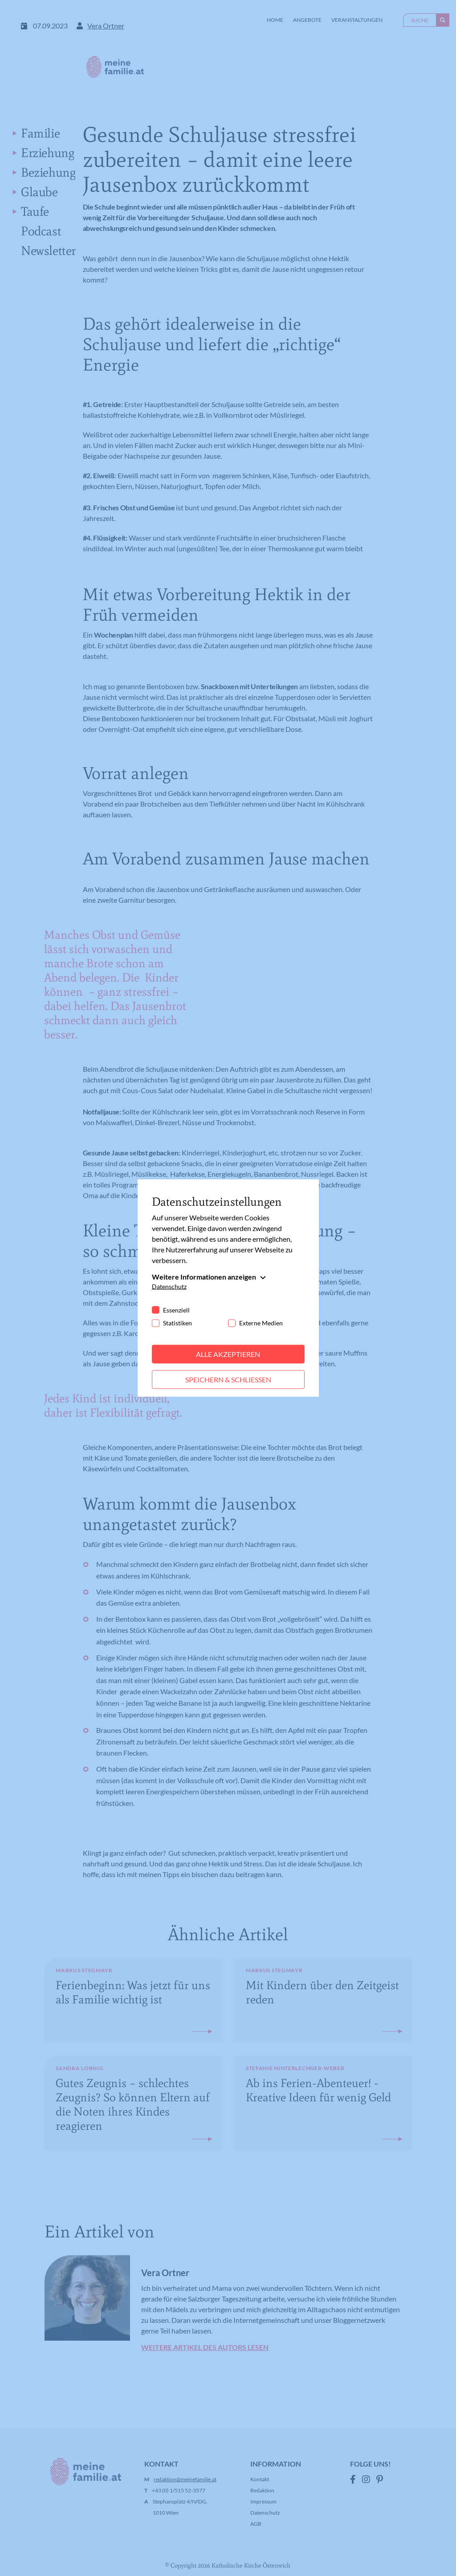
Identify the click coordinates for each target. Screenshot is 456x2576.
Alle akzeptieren (228, 1354)
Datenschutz (169, 1286)
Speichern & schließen (228, 1379)
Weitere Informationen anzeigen (204, 1276)
